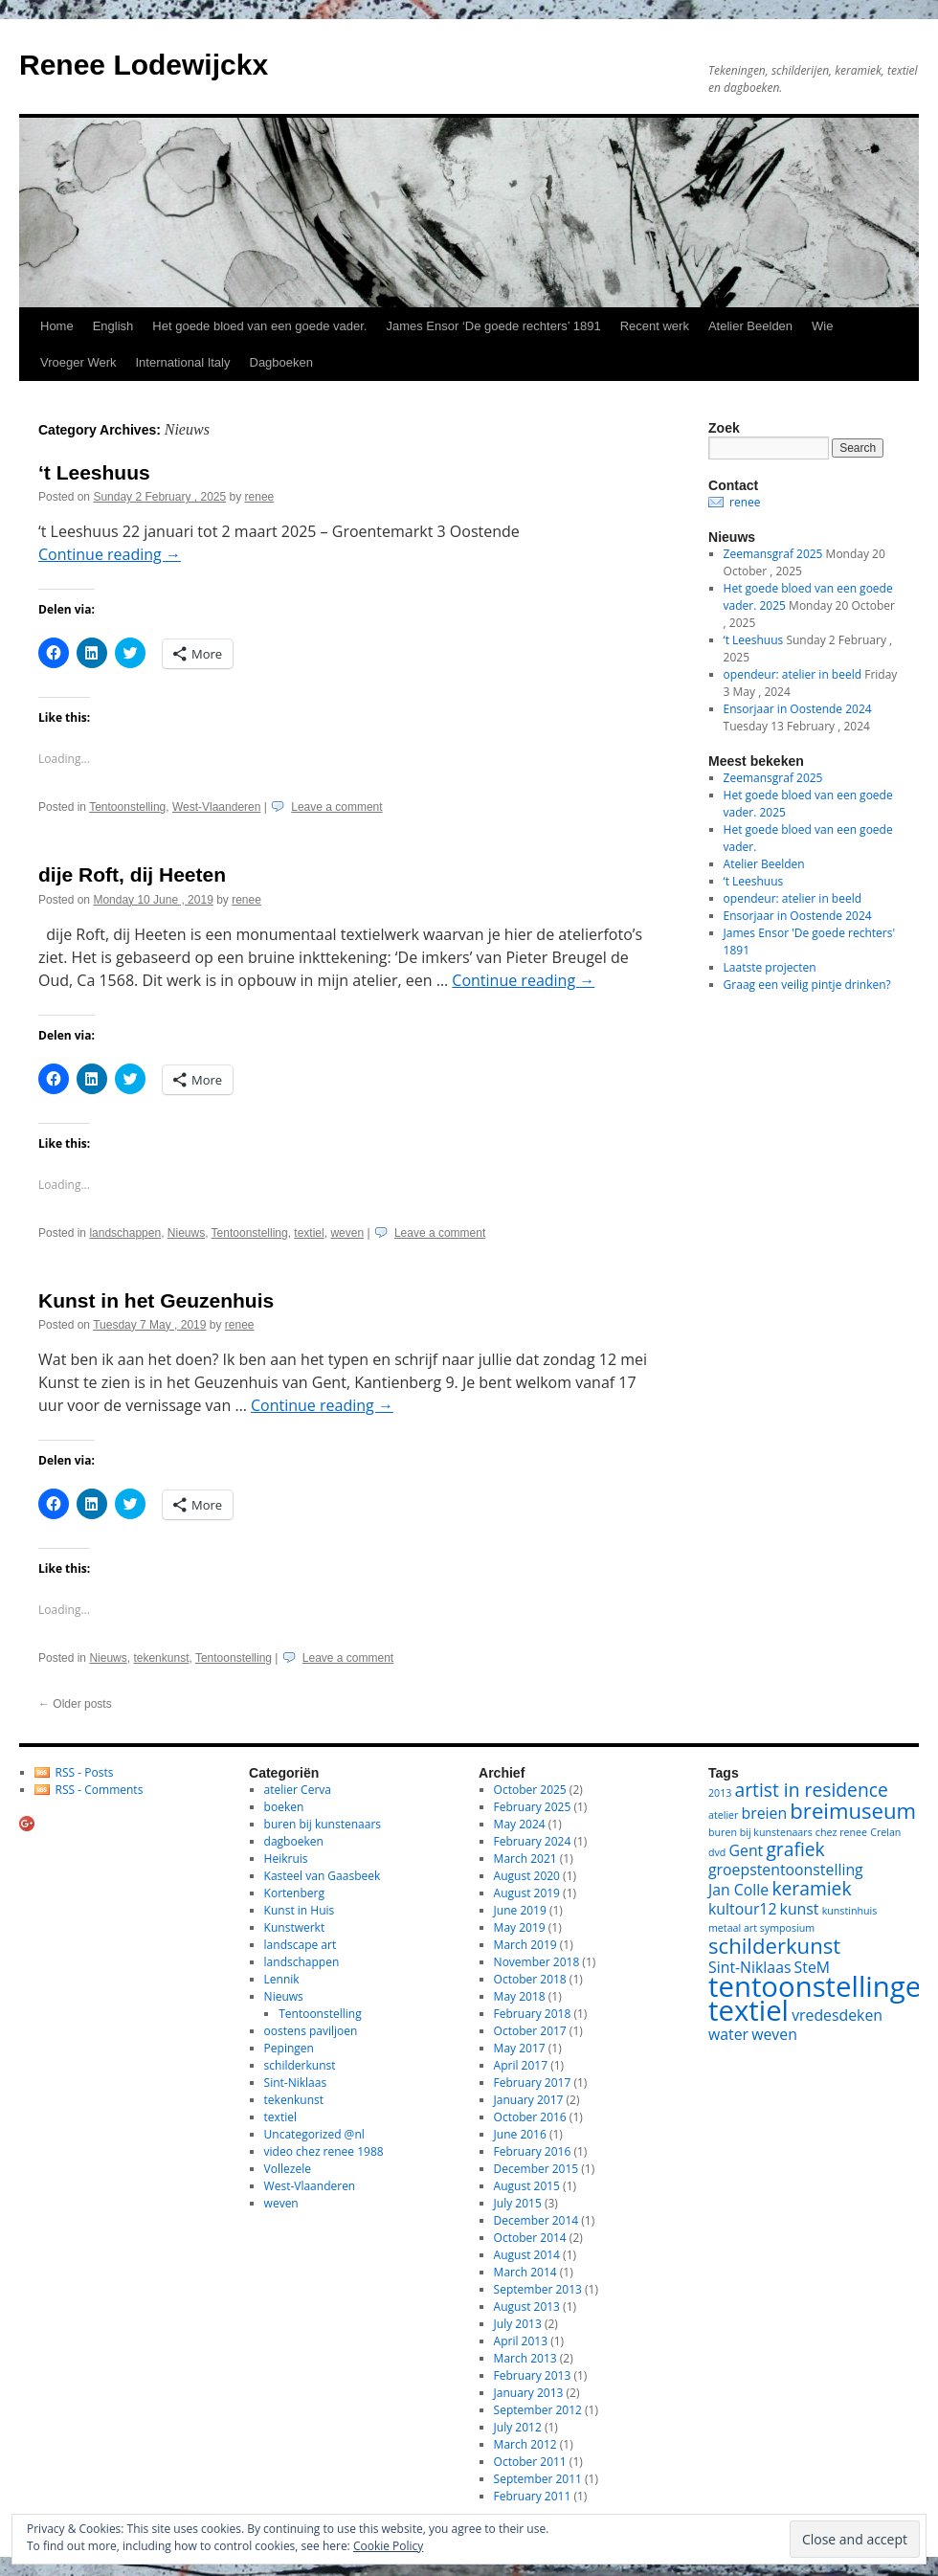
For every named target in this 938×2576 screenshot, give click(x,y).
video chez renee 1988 (324, 2151)
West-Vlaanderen (216, 807)
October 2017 (530, 2031)
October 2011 (530, 2461)
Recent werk (654, 326)
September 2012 (538, 2410)
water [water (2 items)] (728, 2034)
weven (347, 1233)
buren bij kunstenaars (322, 1824)
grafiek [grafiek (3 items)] (795, 1849)
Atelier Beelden (750, 326)
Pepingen (289, 2048)
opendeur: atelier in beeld (792, 674)
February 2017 (532, 2082)
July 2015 (518, 2203)
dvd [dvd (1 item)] (717, 1852)
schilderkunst (300, 2065)
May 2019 (520, 1927)
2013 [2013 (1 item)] (719, 1793)
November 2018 (537, 1962)
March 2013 (525, 2358)
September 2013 (538, 2289)
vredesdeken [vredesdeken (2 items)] (837, 2015)
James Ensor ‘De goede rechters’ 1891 (493, 326)
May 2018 (520, 1996)
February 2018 (532, 2013)
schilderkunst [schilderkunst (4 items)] (774, 1945)
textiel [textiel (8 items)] (748, 2010)
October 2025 (530, 1789)
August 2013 (527, 2306)
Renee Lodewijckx (143, 64)
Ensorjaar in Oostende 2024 (798, 709)
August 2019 (527, 1893)
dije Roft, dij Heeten (132, 874)
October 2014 (530, 2237)
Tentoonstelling (127, 807)
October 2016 (530, 2117)
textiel (309, 1233)
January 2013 (529, 2393)
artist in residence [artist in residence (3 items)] (811, 1790)
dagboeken (294, 1841)
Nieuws (186, 1233)
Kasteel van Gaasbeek (322, 1876)
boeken (284, 1807)
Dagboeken (282, 362)
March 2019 (525, 1945)
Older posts (75, 1704)
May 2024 (520, 1824)
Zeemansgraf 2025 (773, 554)
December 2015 (536, 2169)
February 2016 (532, 2151)
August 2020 (527, 1876)
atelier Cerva (297, 1789)
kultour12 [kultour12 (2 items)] (742, 1908)
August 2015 (527, 2186)
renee (260, 497)
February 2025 (532, 1807)
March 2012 (525, 2444)
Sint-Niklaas (295, 2082)
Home (57, 326)
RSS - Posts (85, 1772)
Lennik (282, 1979)
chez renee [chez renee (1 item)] (841, 1832)
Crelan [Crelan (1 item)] (885, 1832)
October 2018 (530, 1979)
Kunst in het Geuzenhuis (156, 1300)
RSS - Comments (100, 1789)
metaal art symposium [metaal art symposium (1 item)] (761, 1928)
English (113, 326)
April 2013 (520, 2341)
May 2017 (520, 2048)
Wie (822, 326)
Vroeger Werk (78, 362)
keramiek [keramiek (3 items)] (811, 1888)
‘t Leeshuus (94, 472)
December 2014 (536, 2220)
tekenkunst (161, 1658)
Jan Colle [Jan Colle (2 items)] (738, 1889)
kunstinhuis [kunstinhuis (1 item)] (850, 1910)
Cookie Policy (388, 2546)
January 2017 (529, 2100)
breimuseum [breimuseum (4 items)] (853, 1810)
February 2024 (532, 1841)
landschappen (125, 1233)
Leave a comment (336, 807)
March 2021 (525, 1858)
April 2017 (520, 2065)
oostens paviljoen (311, 2031)
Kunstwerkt (294, 1927)
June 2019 (520, 1910)
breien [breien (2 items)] (765, 1813)
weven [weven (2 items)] (774, 2034)
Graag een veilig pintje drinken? (807, 984)
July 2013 (518, 2324)
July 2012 (518, 2427)
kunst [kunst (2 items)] (799, 1908)
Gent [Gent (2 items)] (746, 1850)
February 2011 (532, 2496)
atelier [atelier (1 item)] (723, 1815)
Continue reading (109, 554)
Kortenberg (294, 1893)
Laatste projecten (770, 967)
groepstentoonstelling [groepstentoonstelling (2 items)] (785, 1869)
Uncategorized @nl (314, 2134)
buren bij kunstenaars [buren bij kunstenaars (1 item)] (760, 1832)
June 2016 (520, 2134)
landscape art (300, 1945)
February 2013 (532, 2375)
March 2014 (525, 2272)
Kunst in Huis (299, 1910)
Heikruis (286, 1858)
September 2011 (538, 2479)
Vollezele (287, 2169)
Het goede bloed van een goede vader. (259, 326)
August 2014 (527, 2255)
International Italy (182, 362)
